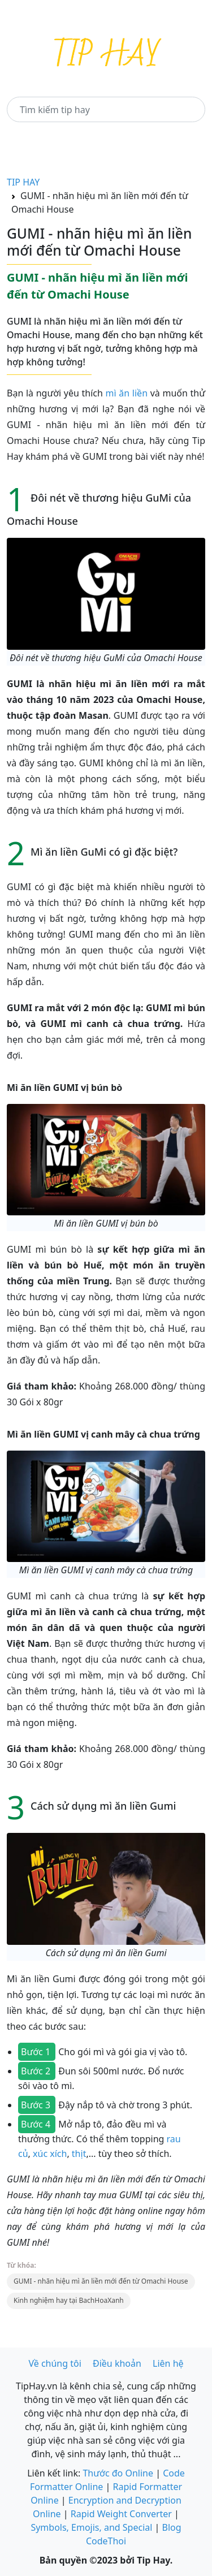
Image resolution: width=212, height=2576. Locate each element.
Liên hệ (168, 2363)
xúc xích (50, 2153)
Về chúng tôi (54, 2363)
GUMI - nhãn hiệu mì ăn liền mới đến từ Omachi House (101, 2281)
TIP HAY (23, 182)
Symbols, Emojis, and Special (91, 2527)
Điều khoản (117, 2363)
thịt (78, 2153)
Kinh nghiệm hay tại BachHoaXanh (69, 2300)
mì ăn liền (127, 393)
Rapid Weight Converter (121, 2514)
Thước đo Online (118, 2473)
